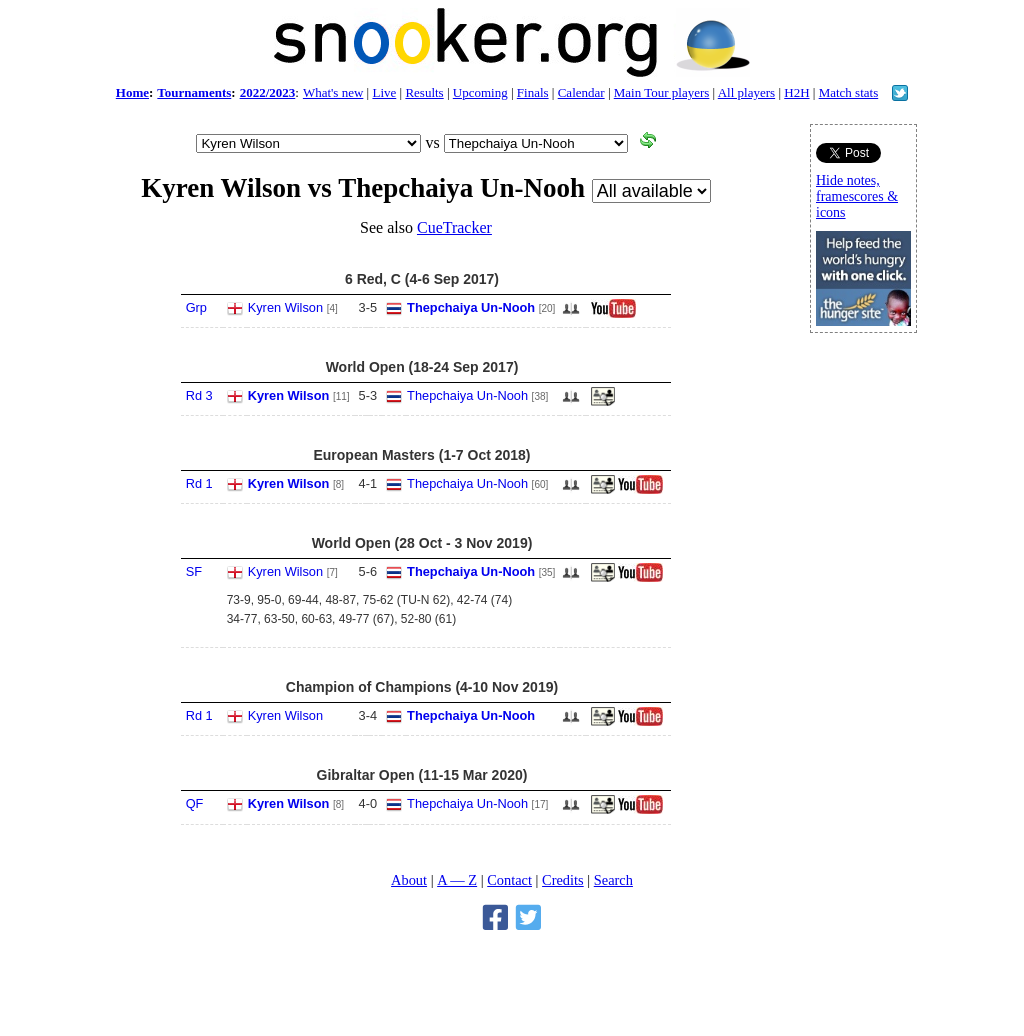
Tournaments (194, 92)
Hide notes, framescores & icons (857, 196)
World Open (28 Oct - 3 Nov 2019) (422, 543)
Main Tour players (662, 92)
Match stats (849, 92)
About (409, 880)
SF (194, 571)
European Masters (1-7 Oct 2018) (421, 455)
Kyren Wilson (285, 307)
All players (746, 92)
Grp (196, 307)
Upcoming (480, 92)
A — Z (457, 880)
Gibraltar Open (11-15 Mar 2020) (422, 775)
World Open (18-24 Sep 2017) (422, 367)
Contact (509, 880)
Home (132, 92)
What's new (333, 92)
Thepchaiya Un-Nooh (471, 307)
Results (424, 92)
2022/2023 (268, 92)
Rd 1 (199, 483)
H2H (796, 92)
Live (384, 92)
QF (195, 803)
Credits (563, 880)
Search (613, 880)
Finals (533, 92)
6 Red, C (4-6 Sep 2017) (422, 279)
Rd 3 (199, 395)
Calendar (581, 92)
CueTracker (454, 227)
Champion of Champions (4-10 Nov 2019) (422, 687)
